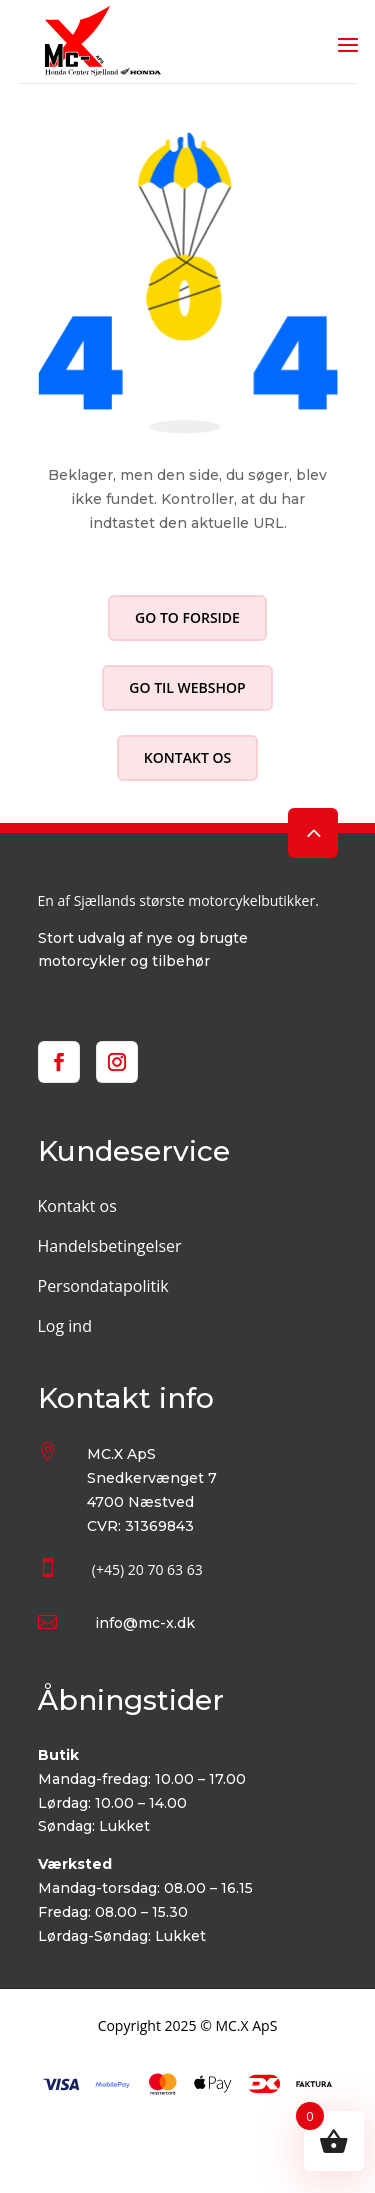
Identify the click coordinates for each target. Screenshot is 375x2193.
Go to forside (187, 617)
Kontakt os (187, 757)
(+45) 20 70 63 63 (147, 1569)
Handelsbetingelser (110, 1246)
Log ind (65, 1326)
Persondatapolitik (103, 1286)
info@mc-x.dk (145, 1623)
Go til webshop (187, 687)
